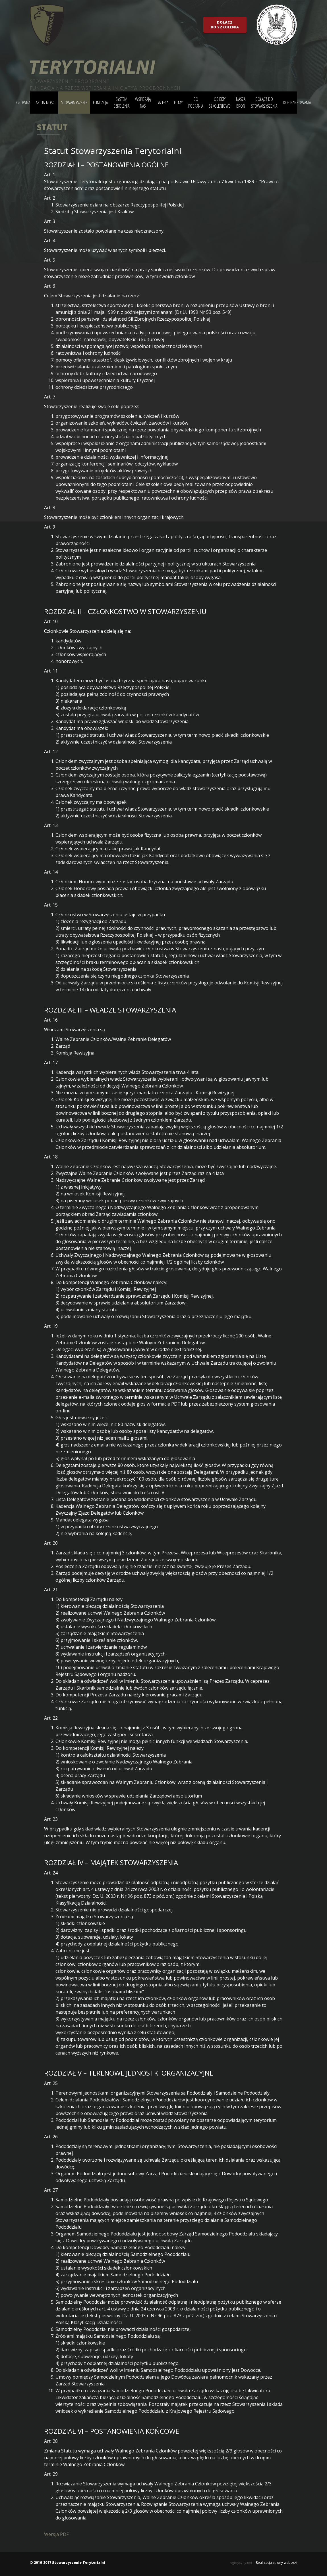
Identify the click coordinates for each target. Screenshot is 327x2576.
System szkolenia (121, 102)
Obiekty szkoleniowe (219, 102)
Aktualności (45, 102)
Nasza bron (240, 102)
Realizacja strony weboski (276, 2562)
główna (23, 102)
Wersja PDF (56, 2534)
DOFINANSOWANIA (297, 102)
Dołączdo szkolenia (225, 25)
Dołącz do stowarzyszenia (264, 102)
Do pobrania (195, 102)
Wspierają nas (143, 102)
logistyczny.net (240, 2562)
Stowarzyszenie (74, 102)
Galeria (162, 102)
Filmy (178, 102)
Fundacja (100, 102)
